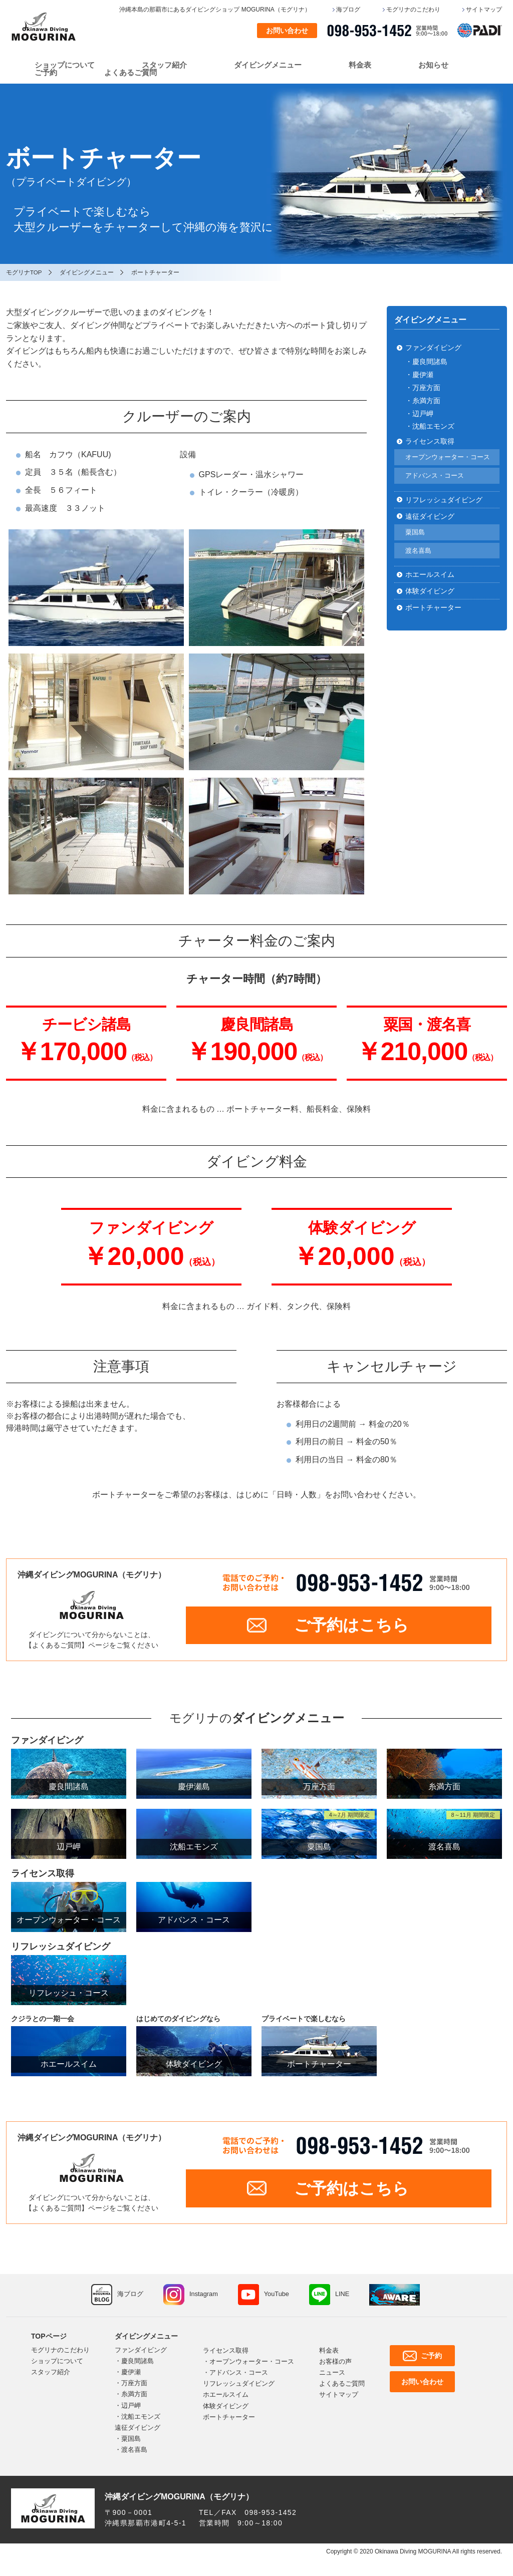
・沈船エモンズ (429, 426)
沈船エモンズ (140, 2419)
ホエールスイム (429, 574)
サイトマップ (484, 9)
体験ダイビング (429, 591)
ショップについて (65, 65)
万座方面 (134, 2385)
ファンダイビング (433, 348)
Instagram (203, 2297)
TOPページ (49, 2339)
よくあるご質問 (130, 72)
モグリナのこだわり (413, 9)
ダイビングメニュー (268, 65)
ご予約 (46, 72)
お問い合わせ (287, 31)
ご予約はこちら (351, 1626)
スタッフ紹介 (164, 65)
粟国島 (415, 531)
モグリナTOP (24, 272)
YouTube (277, 2297)
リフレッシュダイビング (443, 499)
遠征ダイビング (429, 516)
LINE (343, 2297)
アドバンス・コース (434, 475)
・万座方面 (422, 388)
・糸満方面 (422, 400)
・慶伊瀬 (419, 375)
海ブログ (348, 9)
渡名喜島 (418, 550)
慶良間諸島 (137, 2363)
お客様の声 (335, 2364)
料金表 (360, 65)
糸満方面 (134, 2396)
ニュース (332, 2375)
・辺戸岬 (419, 413)
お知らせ (433, 65)
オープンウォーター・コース (447, 457)
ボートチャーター (433, 607)
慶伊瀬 (131, 2374)
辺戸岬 (131, 2408)
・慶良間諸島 (426, 362)
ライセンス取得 (429, 441)
